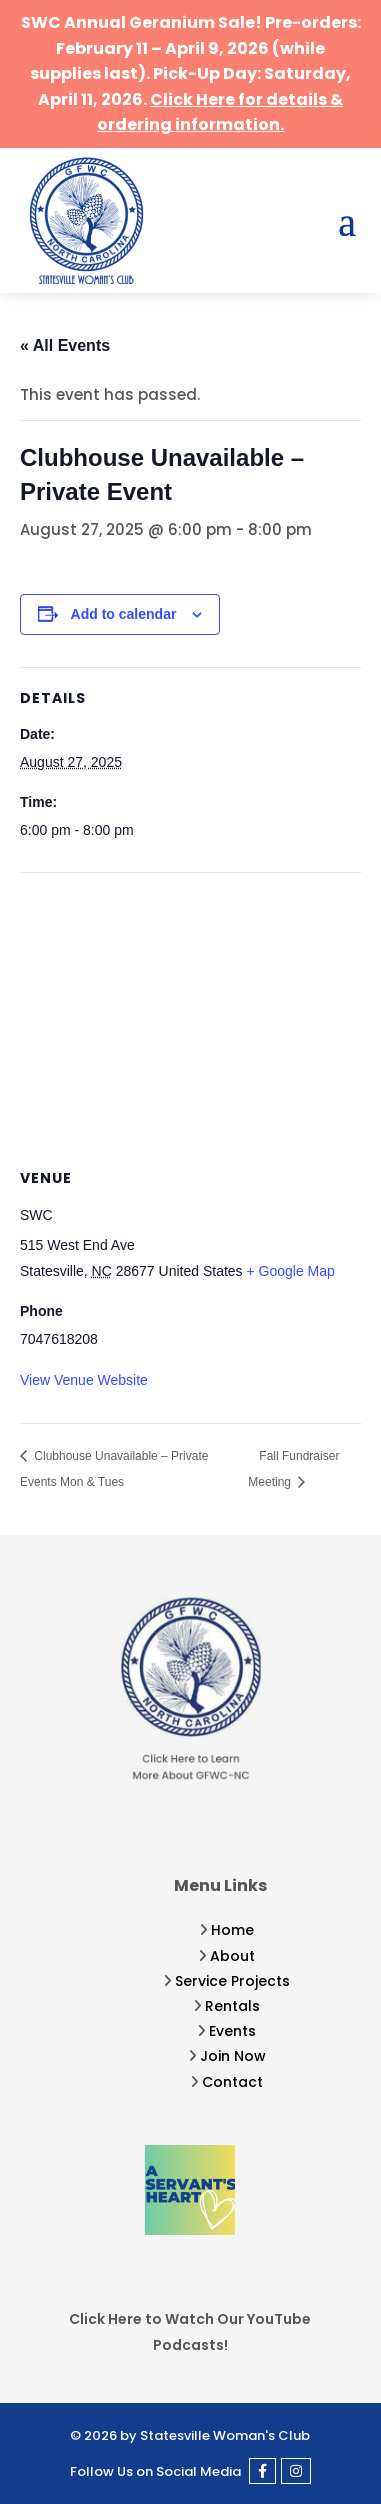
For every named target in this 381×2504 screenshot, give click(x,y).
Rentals (232, 2006)
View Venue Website (84, 1380)
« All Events (65, 345)
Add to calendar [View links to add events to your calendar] (124, 614)
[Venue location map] (190, 1017)
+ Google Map (291, 1271)
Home (232, 1930)
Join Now (233, 2056)
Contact (232, 2082)
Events (232, 2031)
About (232, 1956)
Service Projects (232, 1981)
